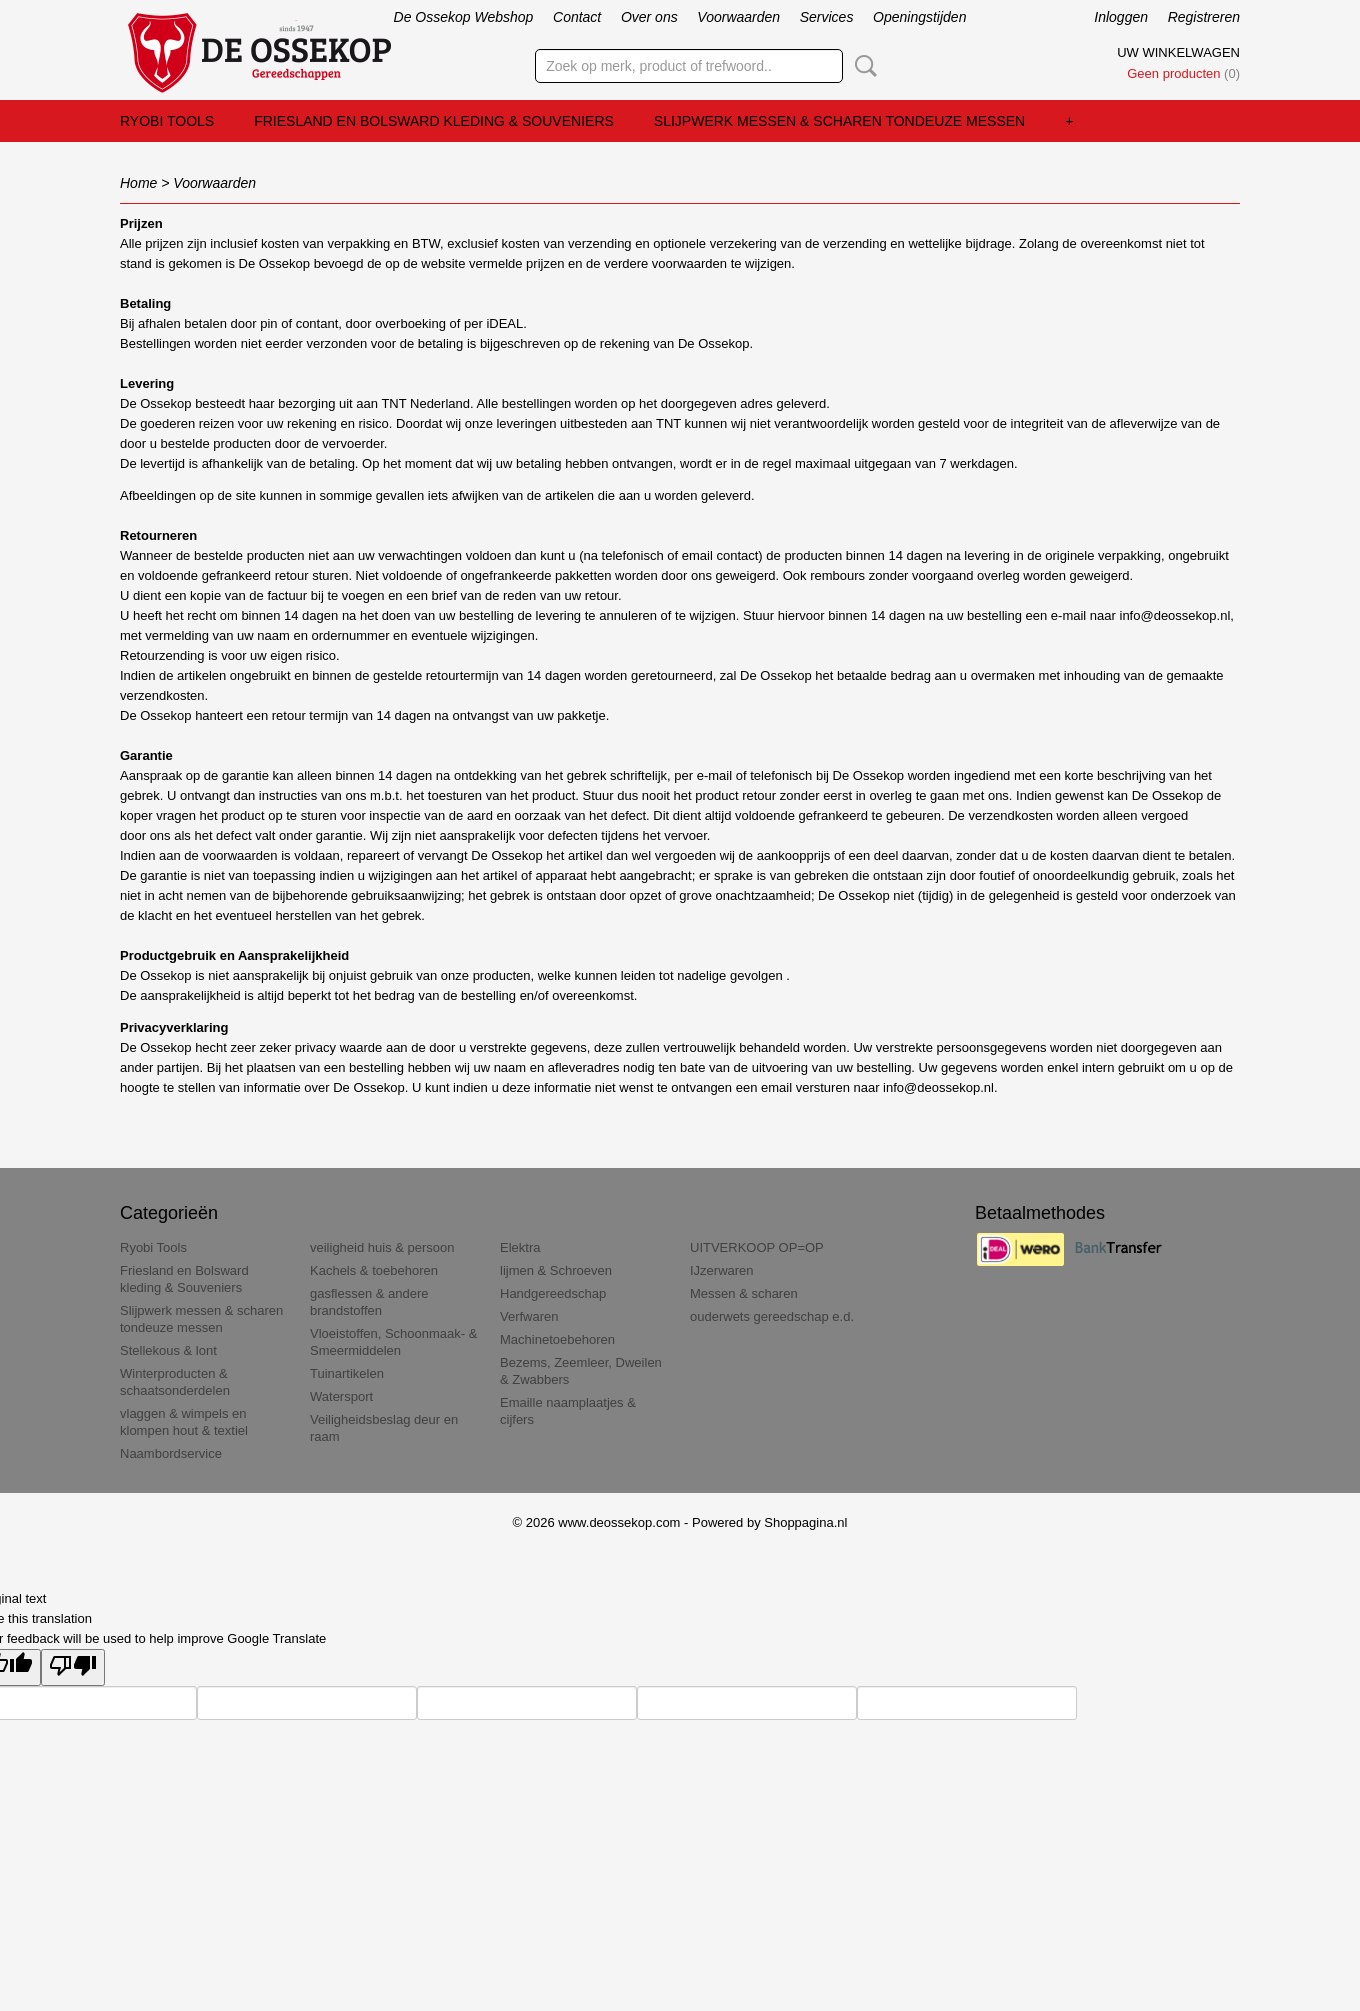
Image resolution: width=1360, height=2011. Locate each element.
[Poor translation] (73, 1667)
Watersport (341, 1396)
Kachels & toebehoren (374, 1270)
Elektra (520, 1247)
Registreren (1204, 17)
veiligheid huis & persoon (382, 1247)
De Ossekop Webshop (464, 17)
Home (138, 183)
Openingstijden (919, 17)
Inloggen (1121, 17)
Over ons (649, 17)
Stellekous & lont (168, 1350)
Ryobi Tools (167, 121)
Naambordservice (171, 1453)
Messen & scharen (744, 1293)
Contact (577, 17)
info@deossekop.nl (938, 1087)
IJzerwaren (722, 1270)
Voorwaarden (738, 17)
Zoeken (862, 66)
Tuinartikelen (347, 1373)
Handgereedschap (553, 1293)
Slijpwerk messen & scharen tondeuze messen (839, 121)
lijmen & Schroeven (556, 1270)
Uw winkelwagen (1178, 52)
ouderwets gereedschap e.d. (772, 1316)
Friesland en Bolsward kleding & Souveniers (434, 121)
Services (827, 17)
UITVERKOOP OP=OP (757, 1247)
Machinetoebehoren (557, 1339)
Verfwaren (529, 1316)
